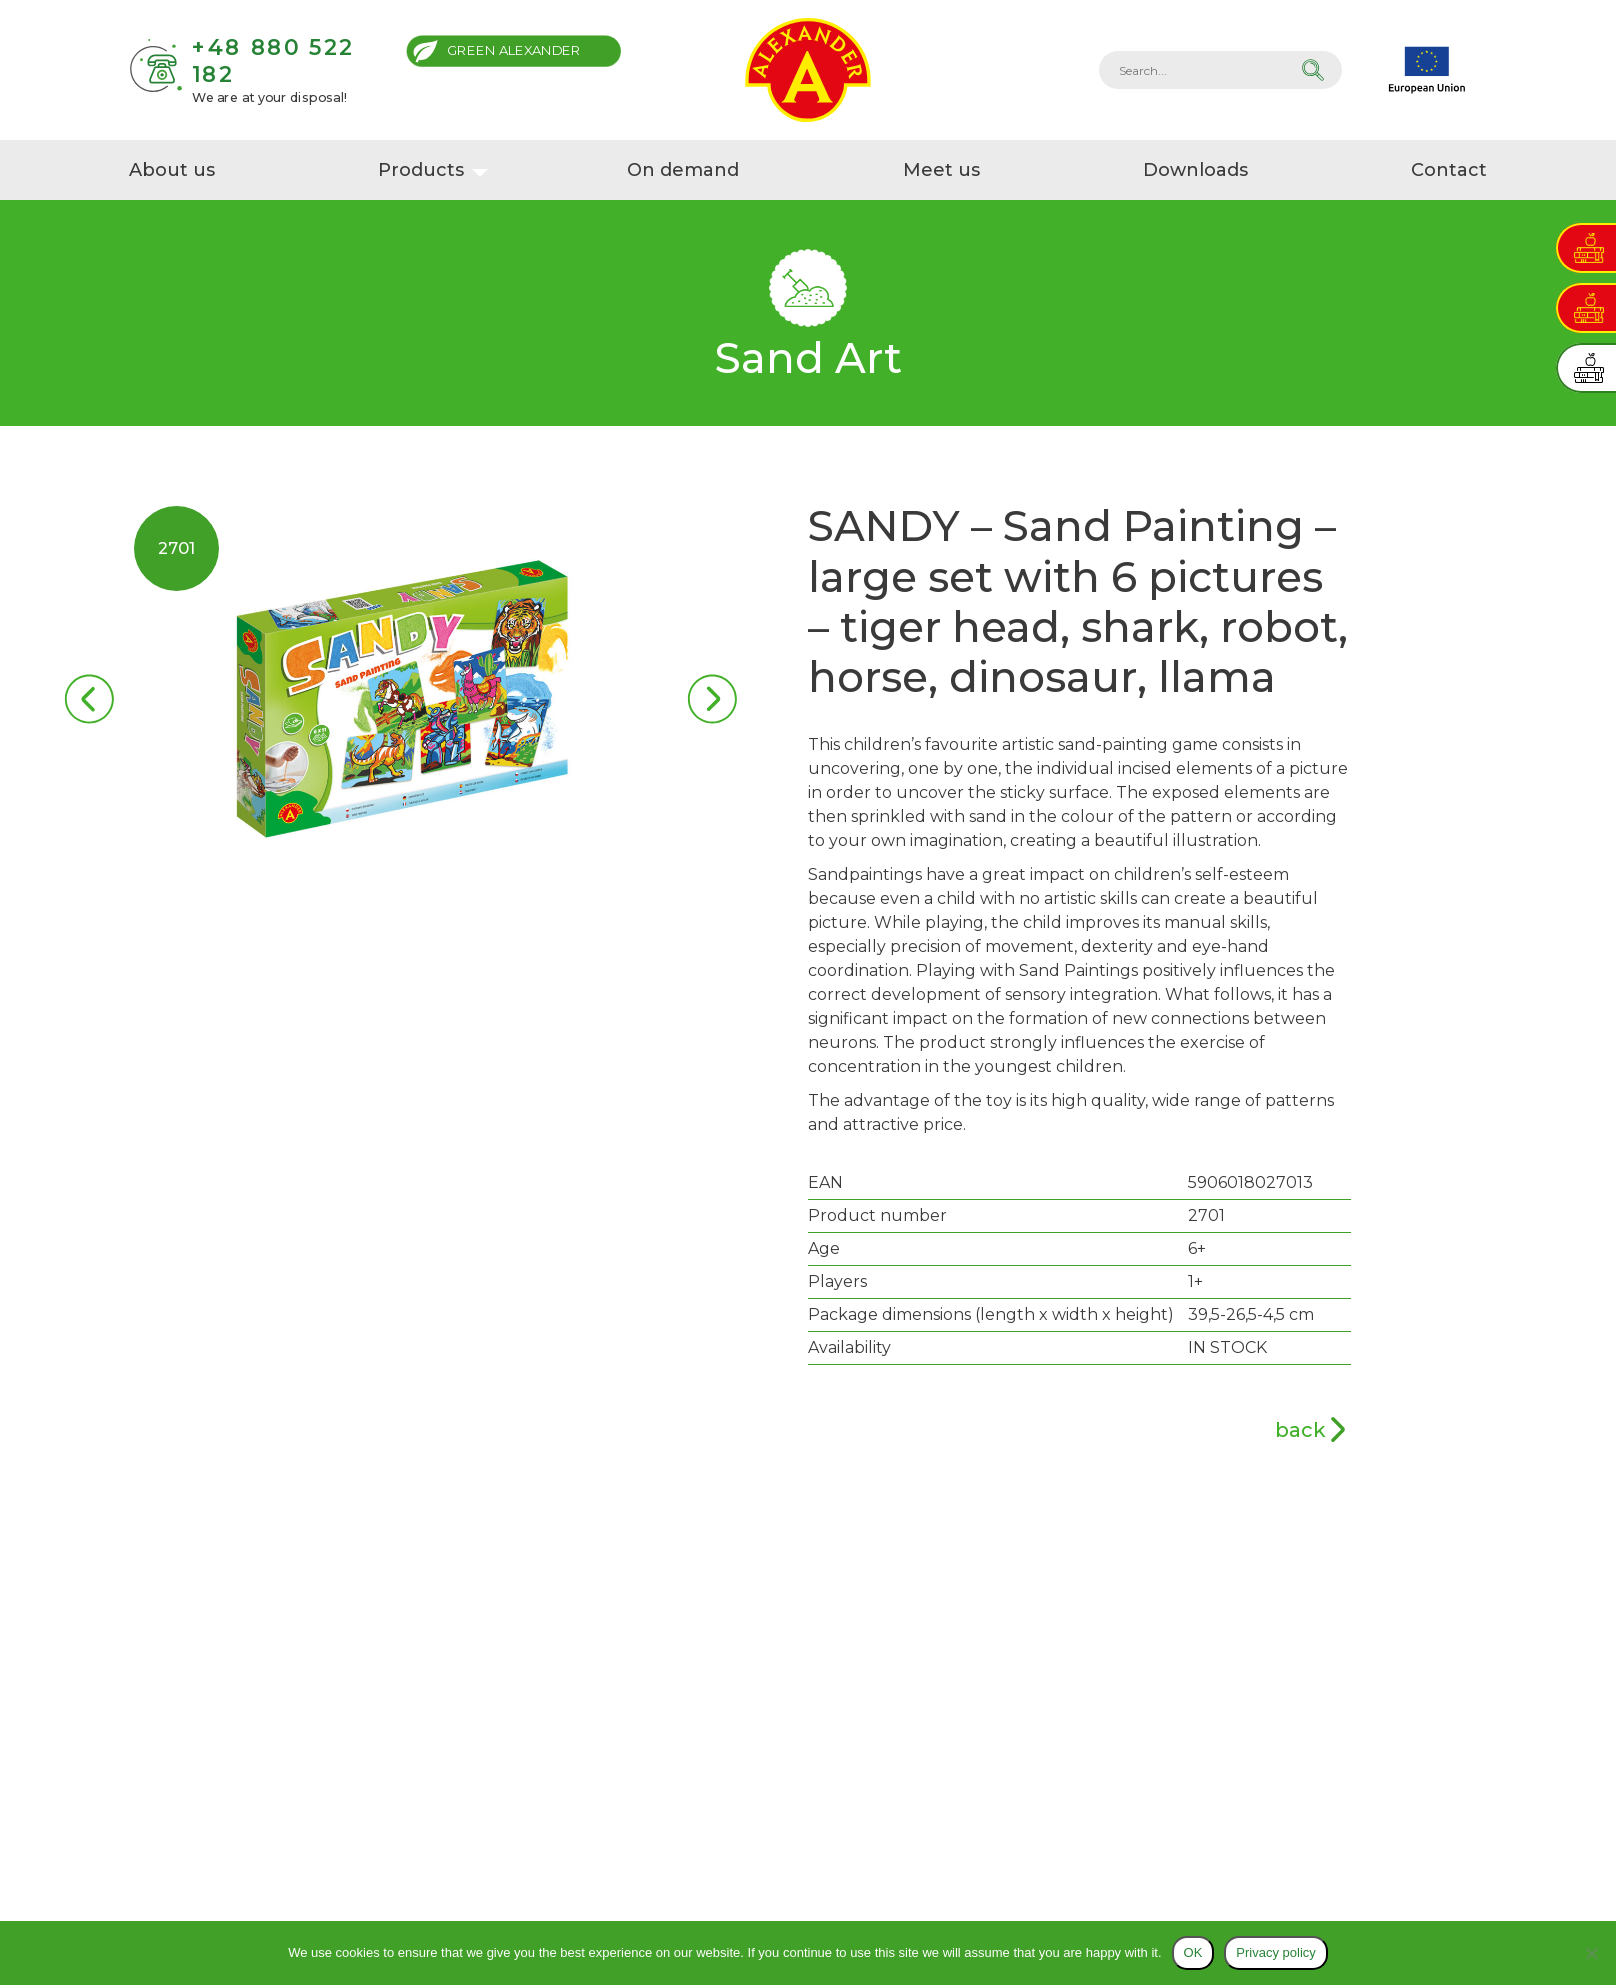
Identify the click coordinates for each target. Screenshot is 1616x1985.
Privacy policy (1275, 1952)
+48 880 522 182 (273, 60)
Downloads (1195, 170)
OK (1193, 1952)
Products (421, 170)
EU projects (1427, 70)
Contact (1449, 170)
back (1300, 1430)
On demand (683, 170)
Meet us (941, 170)
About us (172, 170)
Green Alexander (513, 50)
